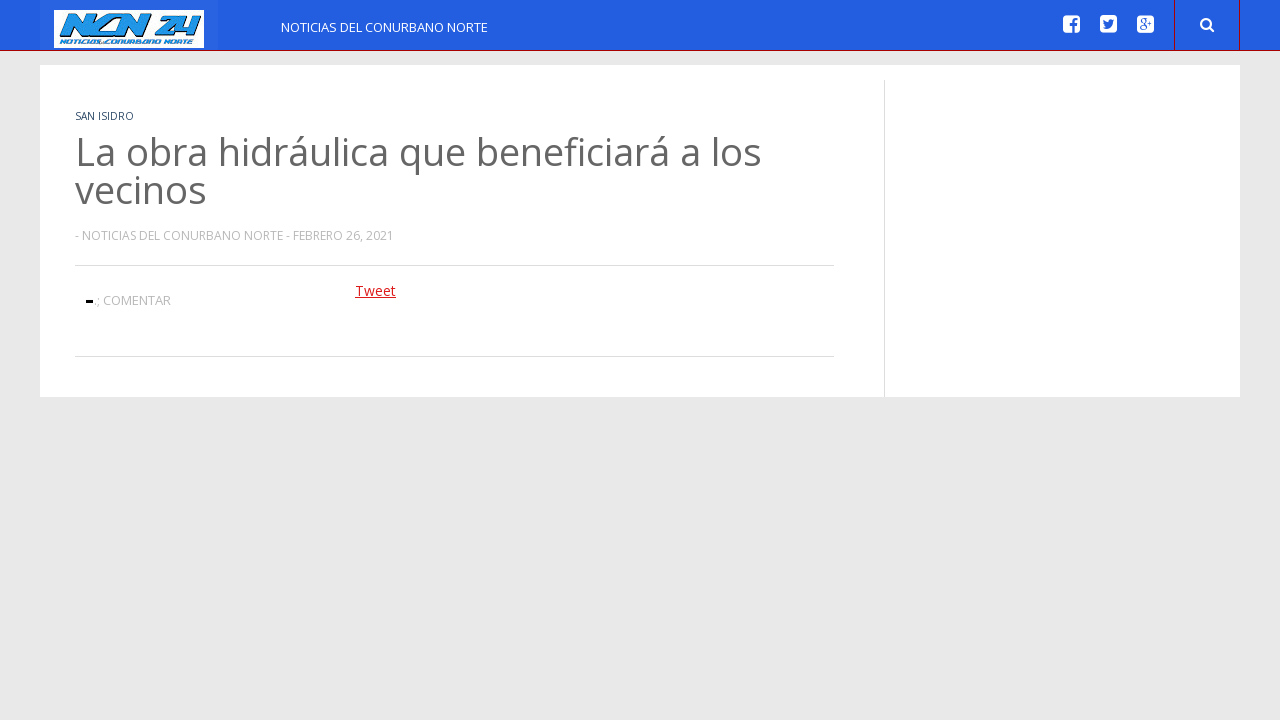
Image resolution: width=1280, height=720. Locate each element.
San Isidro (104, 116)
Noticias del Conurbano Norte (384, 27)
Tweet (375, 290)
